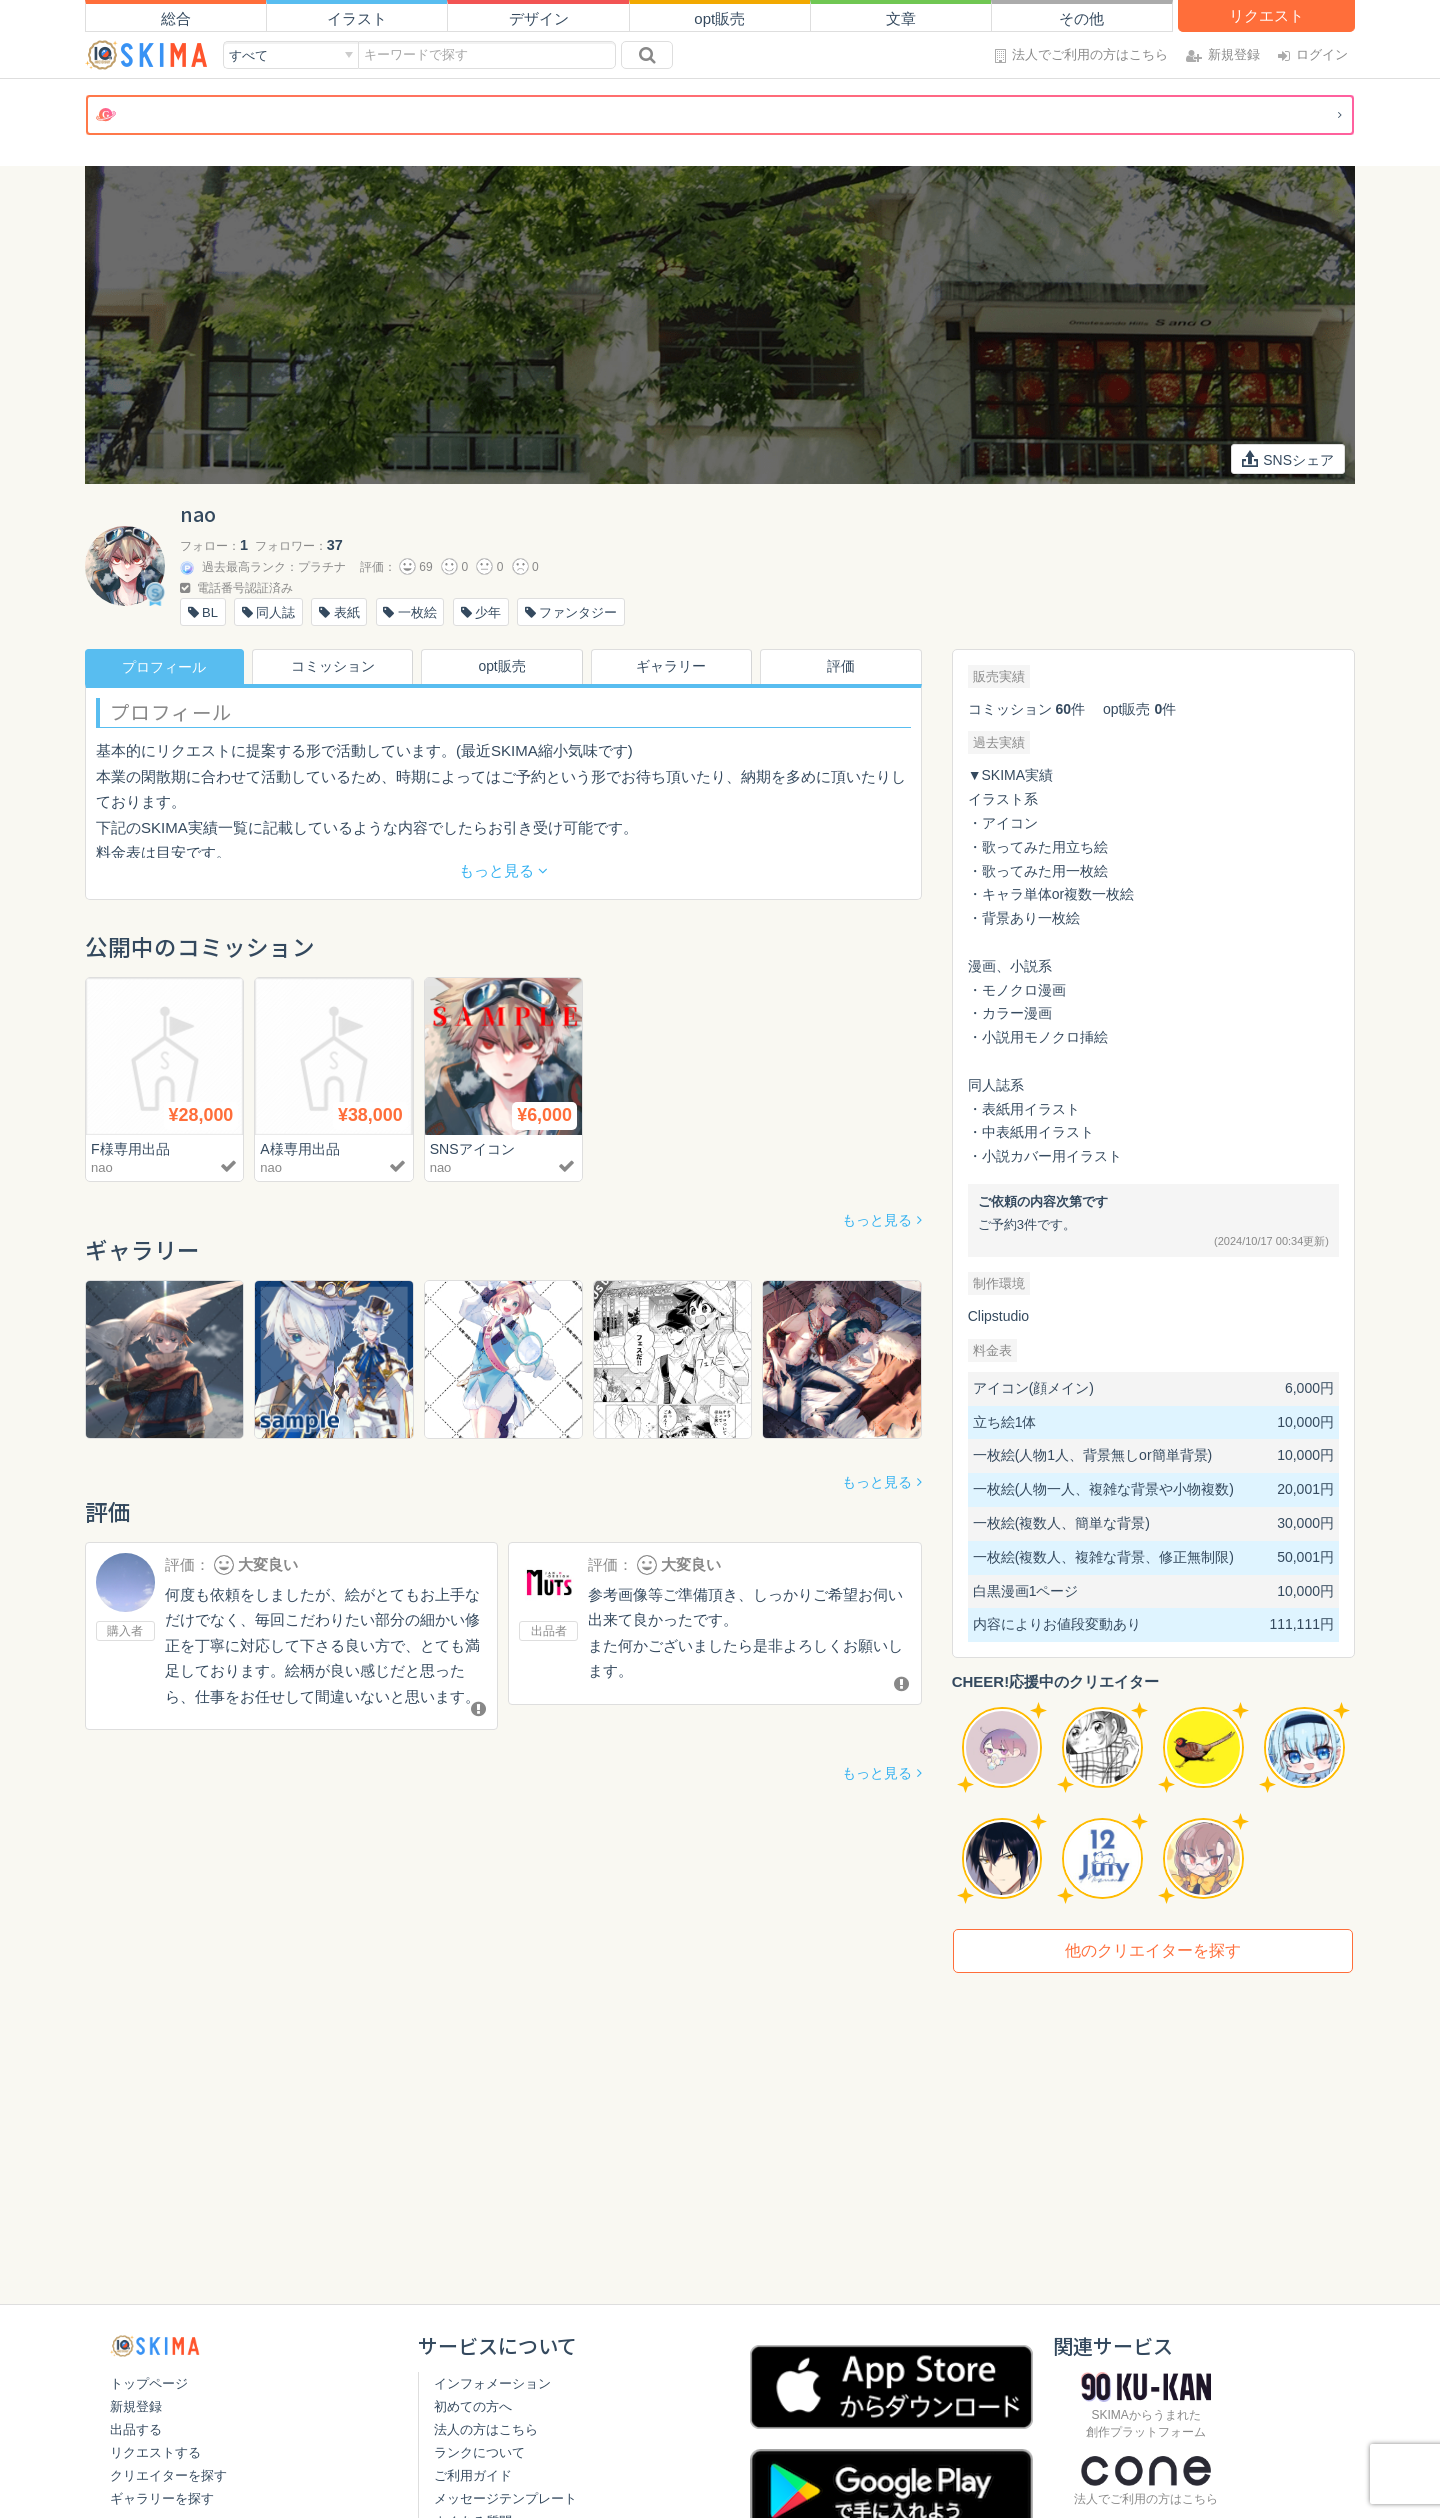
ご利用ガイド (473, 2475)
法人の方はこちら (486, 2429)
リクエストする (155, 2452)
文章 (901, 18)
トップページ (149, 2383)
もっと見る (877, 1220)
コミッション (334, 667)
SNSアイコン (475, 1148)
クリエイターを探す (168, 2475)
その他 (1081, 18)
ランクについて (479, 2452)
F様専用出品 (133, 1148)
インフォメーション (492, 2383)
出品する (136, 2429)
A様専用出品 (302, 1148)
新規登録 (136, 2406)
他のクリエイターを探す (1153, 1950)
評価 (842, 667)
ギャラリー (673, 667)
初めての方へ (473, 2406)
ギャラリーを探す (162, 2498)
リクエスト (1266, 15)
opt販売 (719, 18)
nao (102, 1167)
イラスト (357, 18)
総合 (176, 18)
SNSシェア (1287, 459)
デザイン (539, 18)
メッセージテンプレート (505, 2498)
